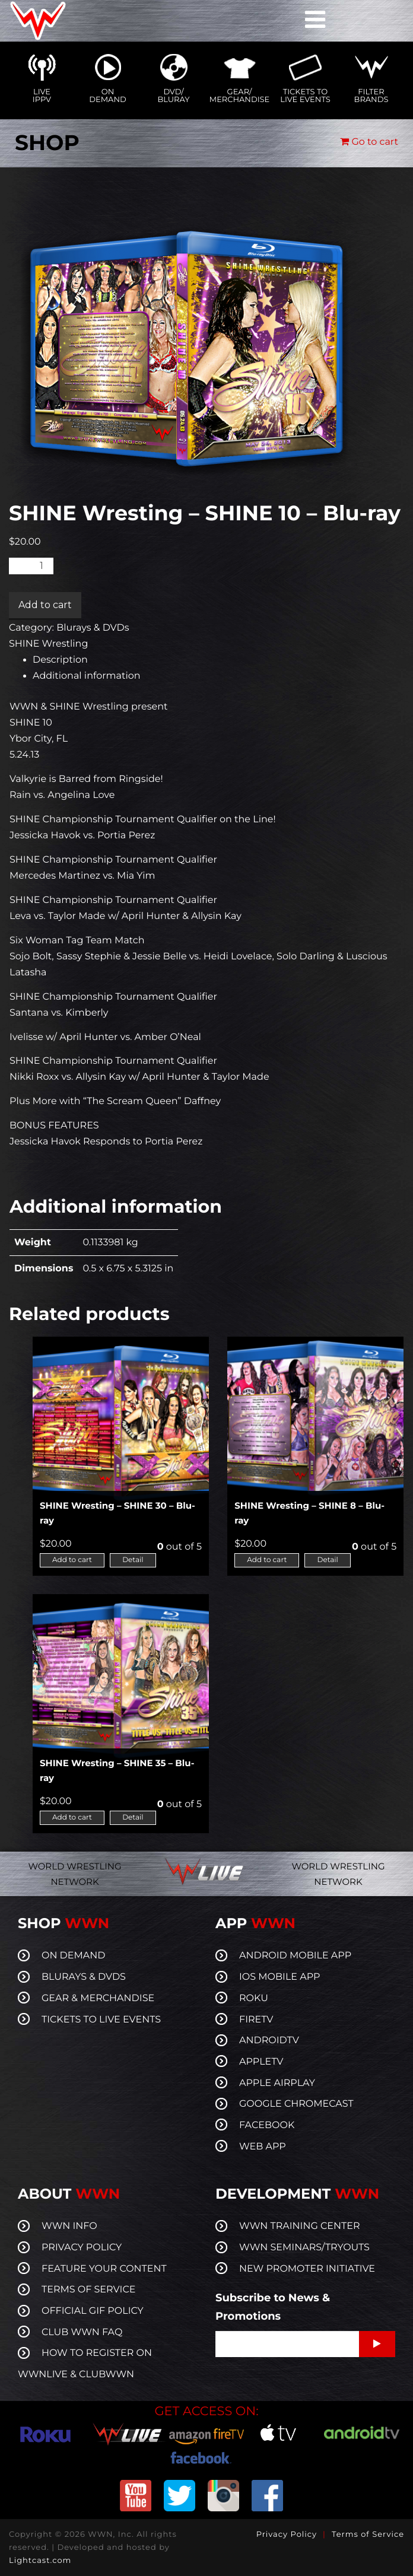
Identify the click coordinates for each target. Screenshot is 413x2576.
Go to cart (369, 142)
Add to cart (45, 604)
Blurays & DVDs (92, 628)
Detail (132, 1560)
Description (60, 660)
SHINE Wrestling (48, 644)
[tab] (218, 660)
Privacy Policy (286, 2534)
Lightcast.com (40, 2560)
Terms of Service (368, 2534)
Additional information (87, 676)
